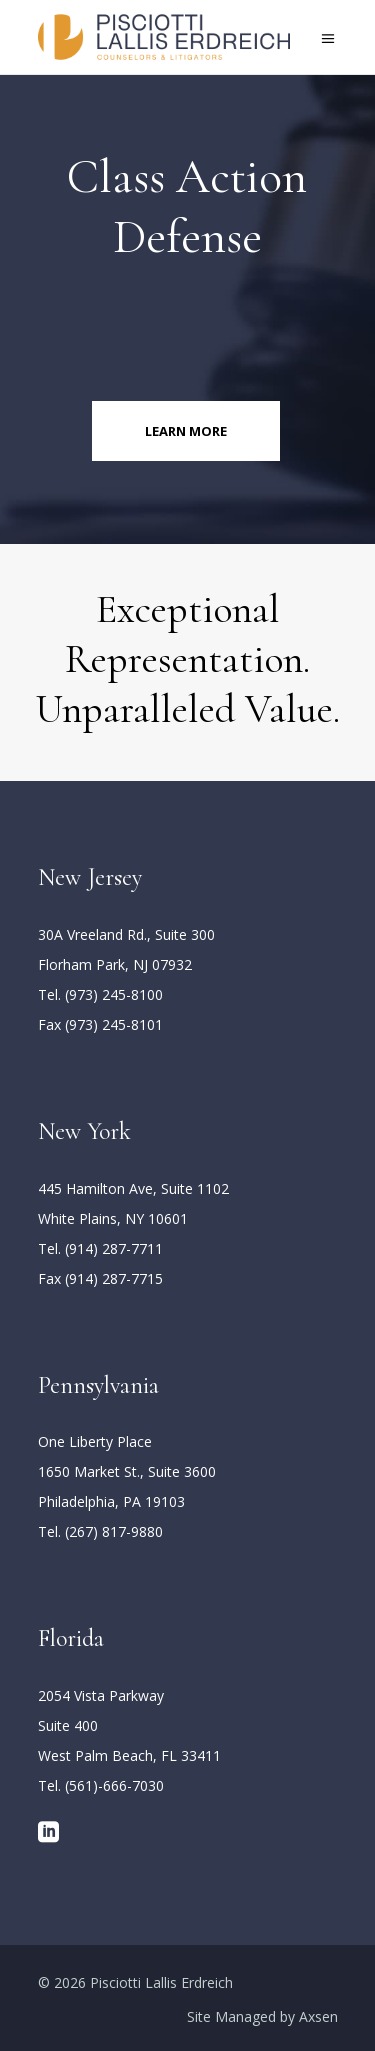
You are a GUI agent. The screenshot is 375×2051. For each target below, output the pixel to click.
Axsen (318, 2016)
